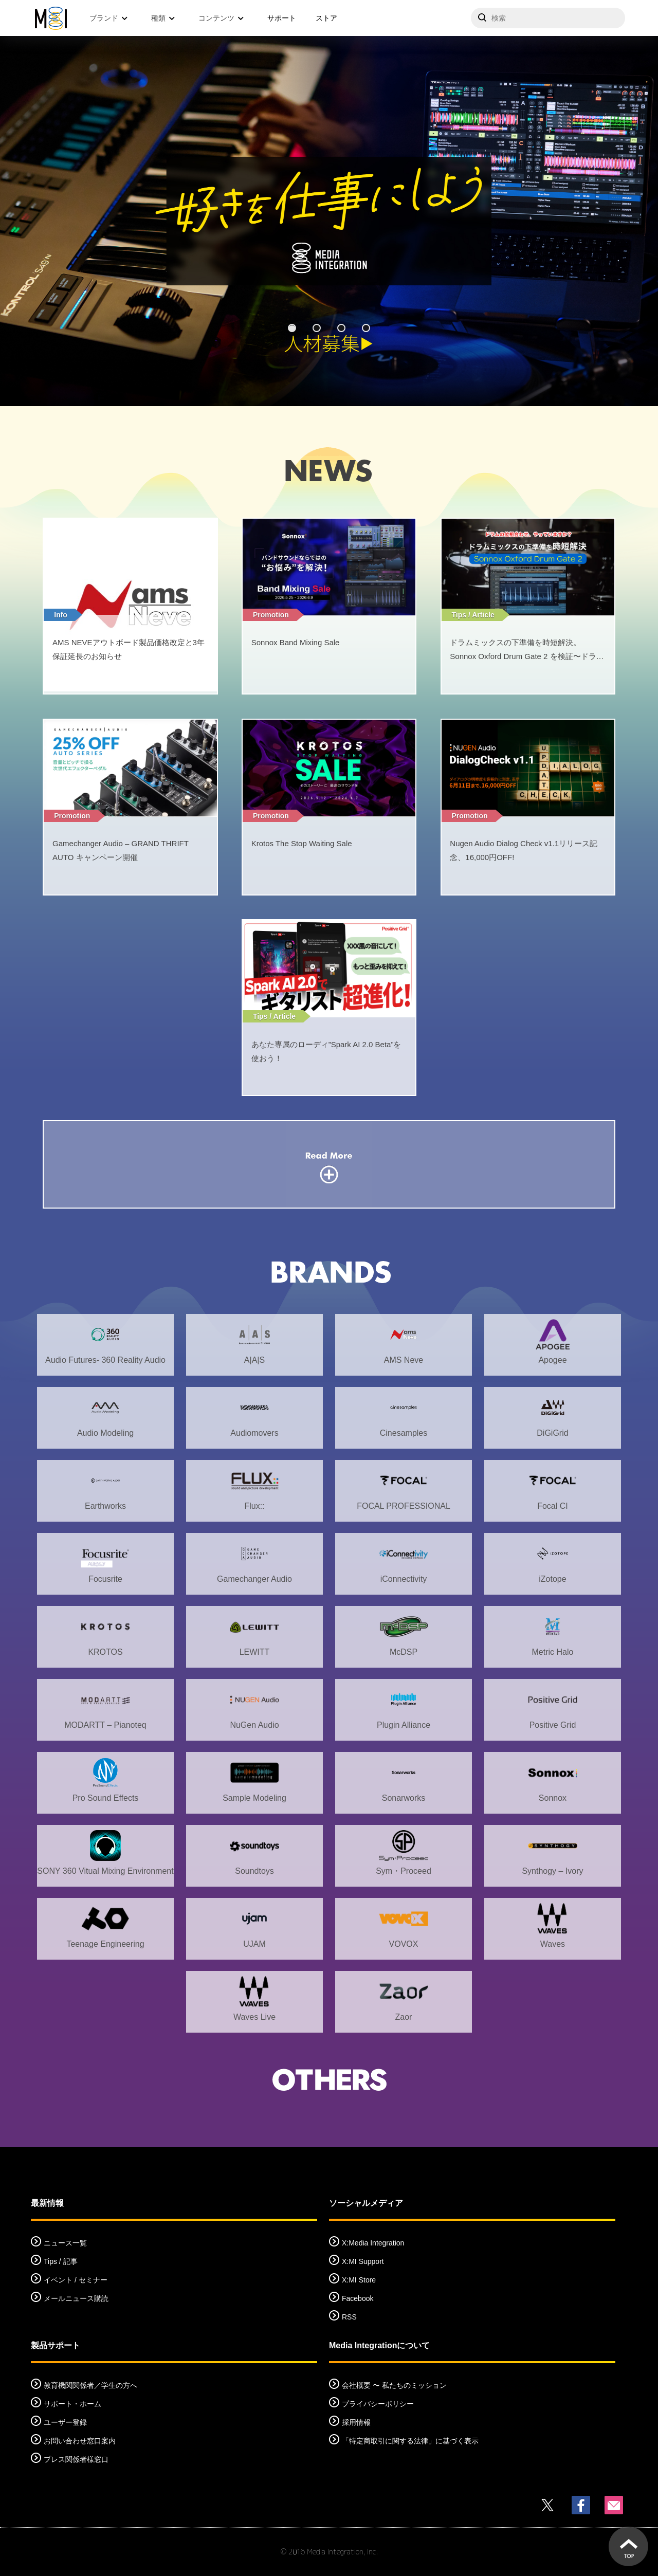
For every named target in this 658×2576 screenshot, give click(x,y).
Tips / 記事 (61, 2261)
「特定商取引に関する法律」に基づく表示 (410, 2441)
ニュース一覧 (65, 2243)
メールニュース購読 (76, 2298)
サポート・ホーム (72, 2404)
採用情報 (356, 2422)
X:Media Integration (373, 2243)
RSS (349, 2317)
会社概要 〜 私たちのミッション (394, 2385)
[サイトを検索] (548, 18)
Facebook (357, 2298)
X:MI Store (359, 2280)
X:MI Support (363, 2261)
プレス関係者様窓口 (76, 2459)
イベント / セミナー (75, 2280)
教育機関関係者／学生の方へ (90, 2385)
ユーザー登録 (65, 2422)
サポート (281, 18)
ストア (326, 18)
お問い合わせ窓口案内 (80, 2441)
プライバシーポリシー (378, 2404)
